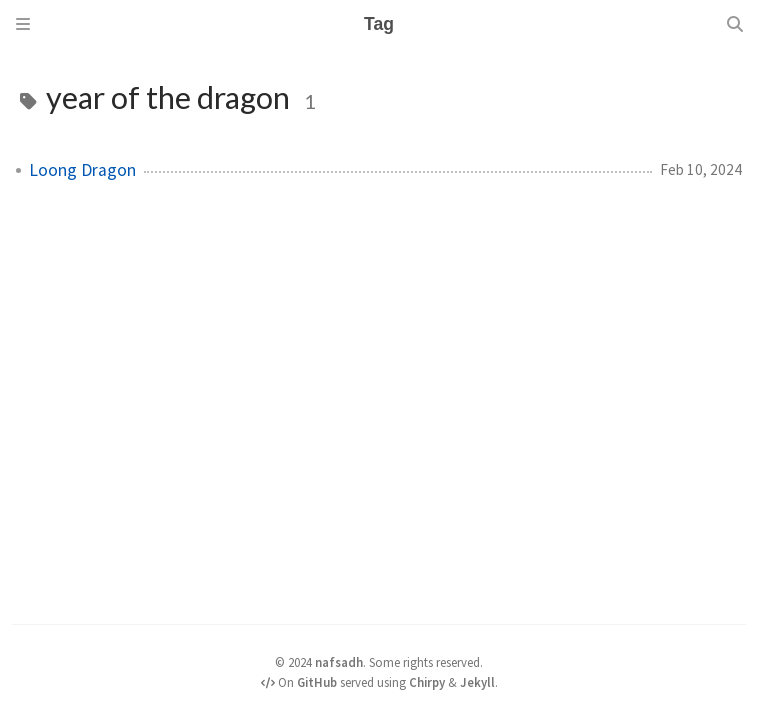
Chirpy (427, 682)
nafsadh (339, 662)
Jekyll (477, 682)
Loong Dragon (82, 170)
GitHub (317, 682)
